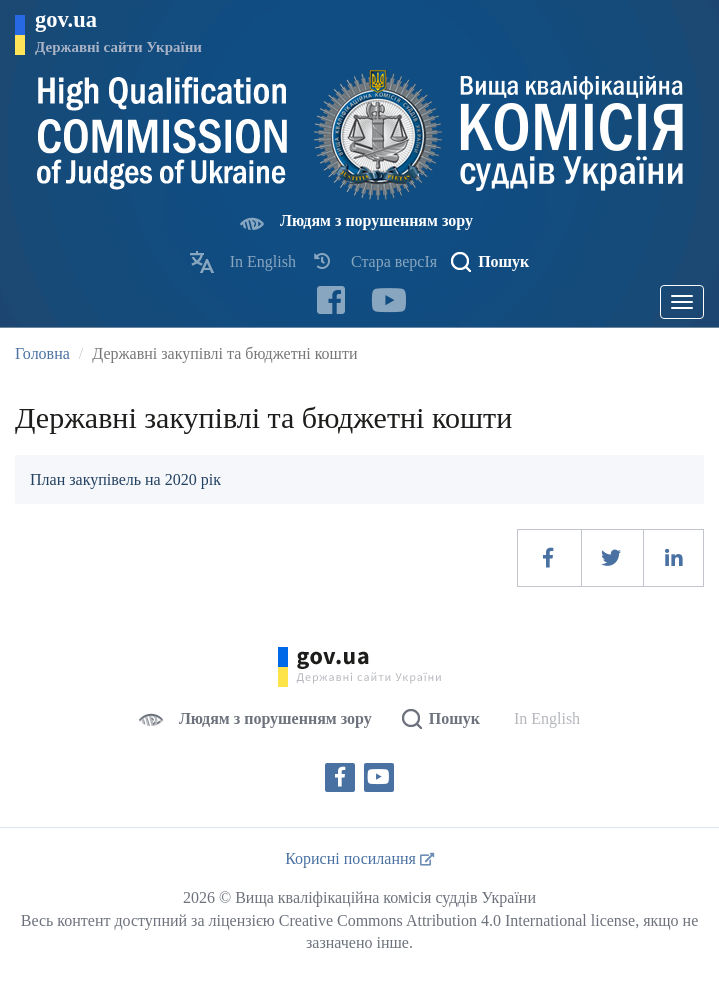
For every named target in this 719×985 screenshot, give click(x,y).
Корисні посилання (359, 858)
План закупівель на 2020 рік (125, 479)
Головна (42, 353)
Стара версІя (394, 261)
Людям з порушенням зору (376, 220)
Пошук (503, 261)
